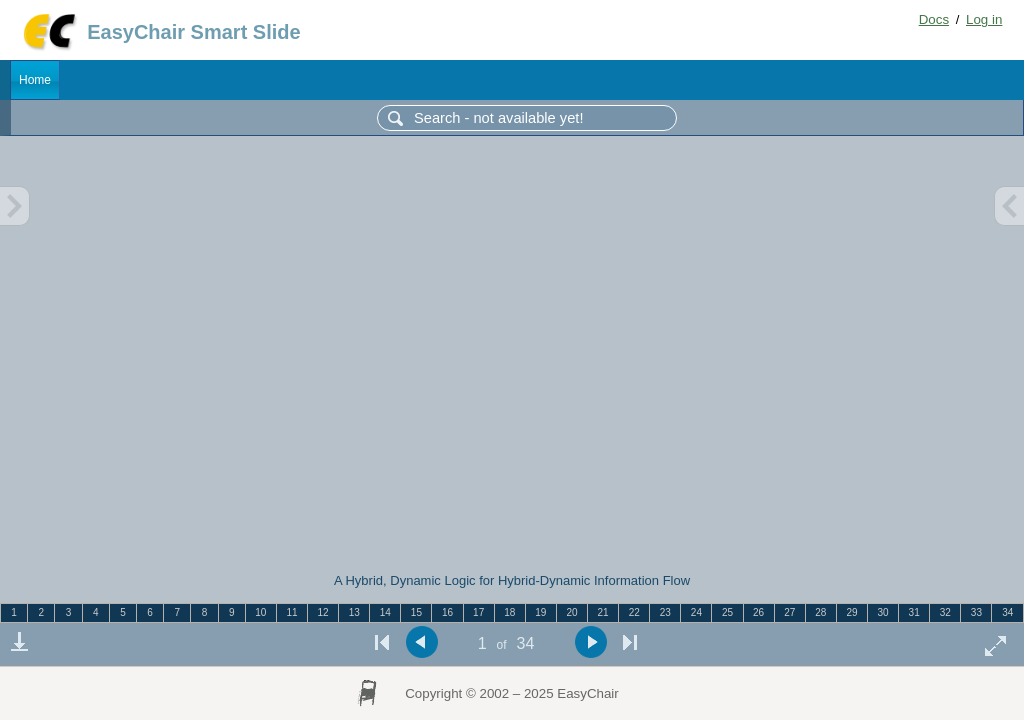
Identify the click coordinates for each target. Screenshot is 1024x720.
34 (1007, 612)
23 (665, 612)
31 (914, 612)
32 (945, 612)
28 (820, 612)
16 (447, 612)
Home (35, 80)
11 (291, 612)
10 (260, 612)
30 (883, 612)
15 (416, 612)
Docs (934, 19)
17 (478, 612)
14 (385, 612)
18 (509, 612)
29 (851, 612)
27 (789, 612)
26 (758, 612)
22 (634, 612)
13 (354, 612)
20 (571, 612)
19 (540, 612)
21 (603, 612)
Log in (984, 19)
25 (727, 612)
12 (323, 612)
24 (696, 612)
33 (976, 612)
